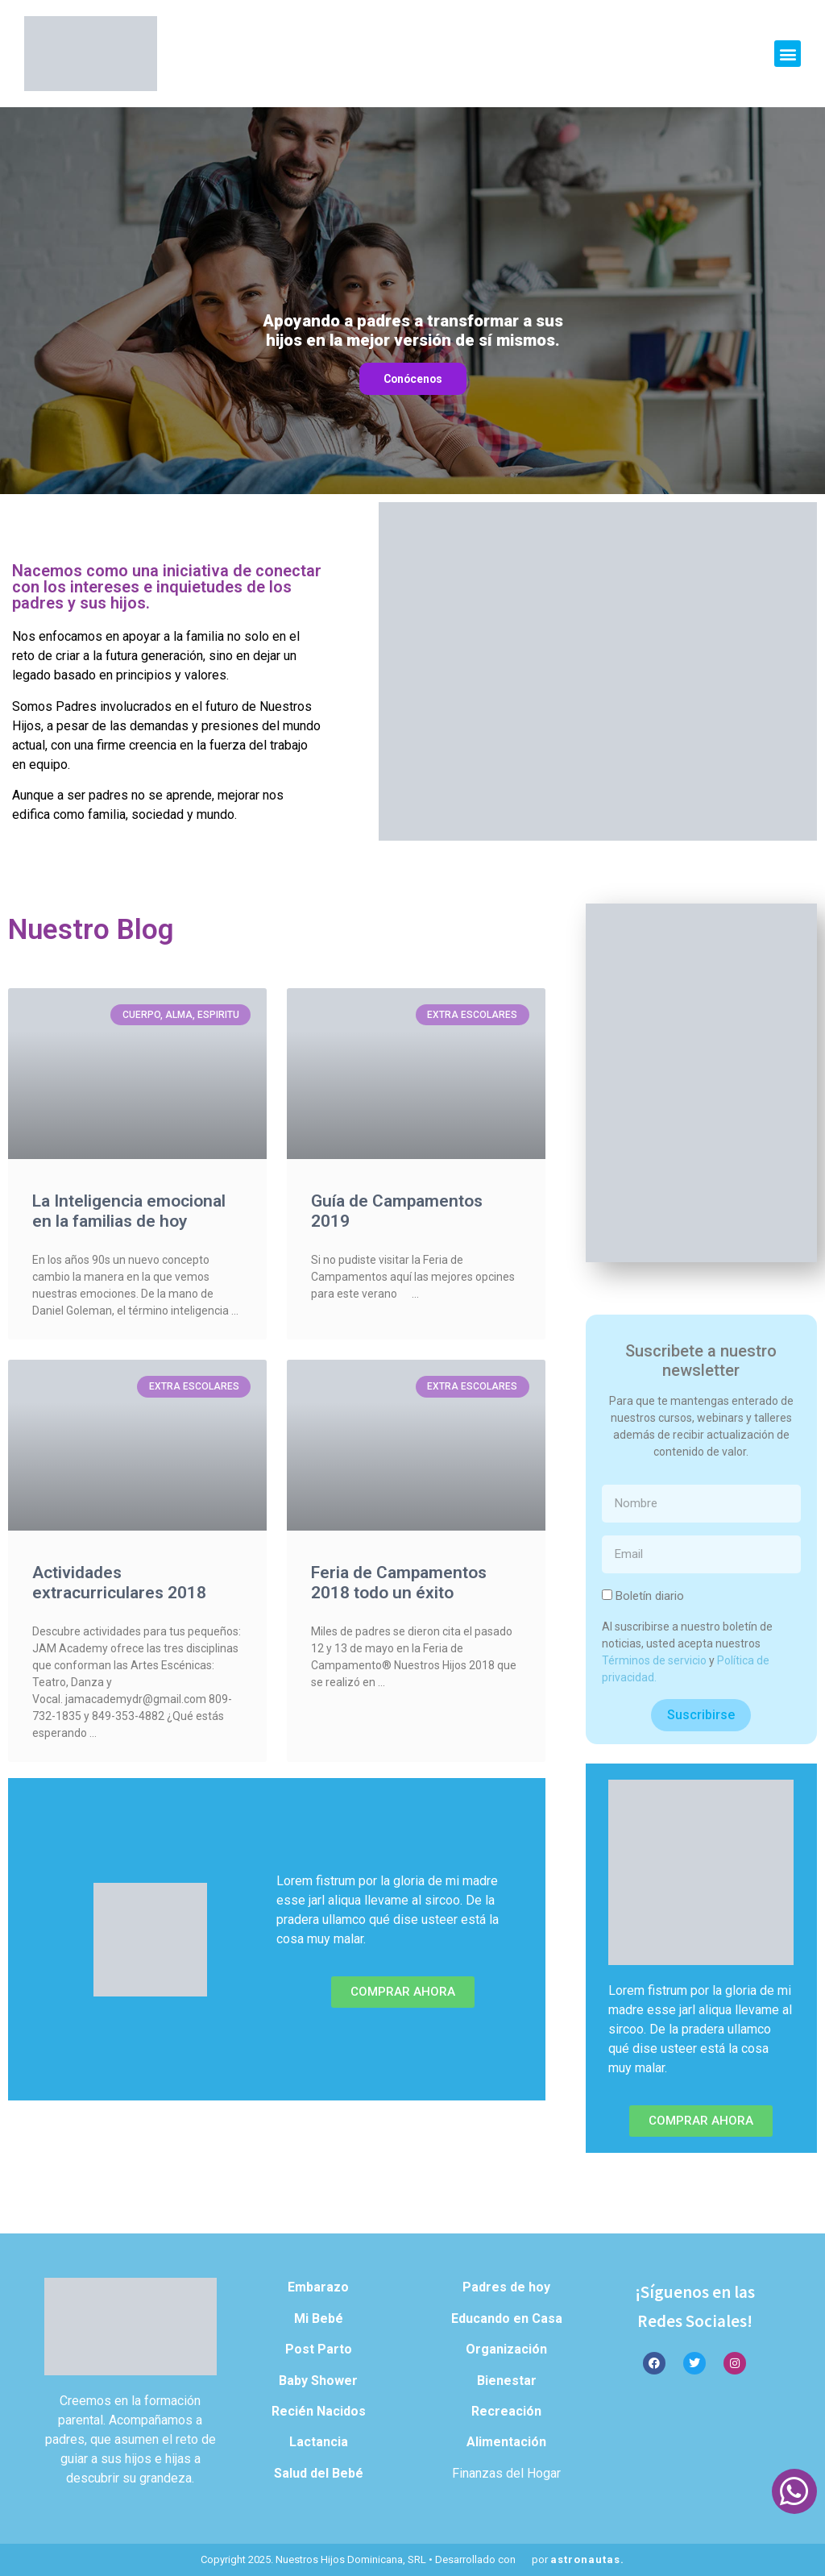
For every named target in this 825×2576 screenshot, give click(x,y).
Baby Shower (318, 2380)
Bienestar (507, 2380)
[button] (787, 53)
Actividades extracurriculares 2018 (119, 1582)
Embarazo (318, 2287)
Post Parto (318, 2349)
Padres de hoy (506, 2287)
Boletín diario (650, 1596)
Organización (506, 2349)
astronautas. (587, 2559)
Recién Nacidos (319, 2411)
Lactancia (318, 2441)
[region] (412, 300)
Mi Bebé (318, 2318)
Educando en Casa (506, 2318)
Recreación (506, 2411)
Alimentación (506, 2441)
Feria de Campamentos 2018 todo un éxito (399, 1582)
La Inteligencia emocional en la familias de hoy (129, 1211)
